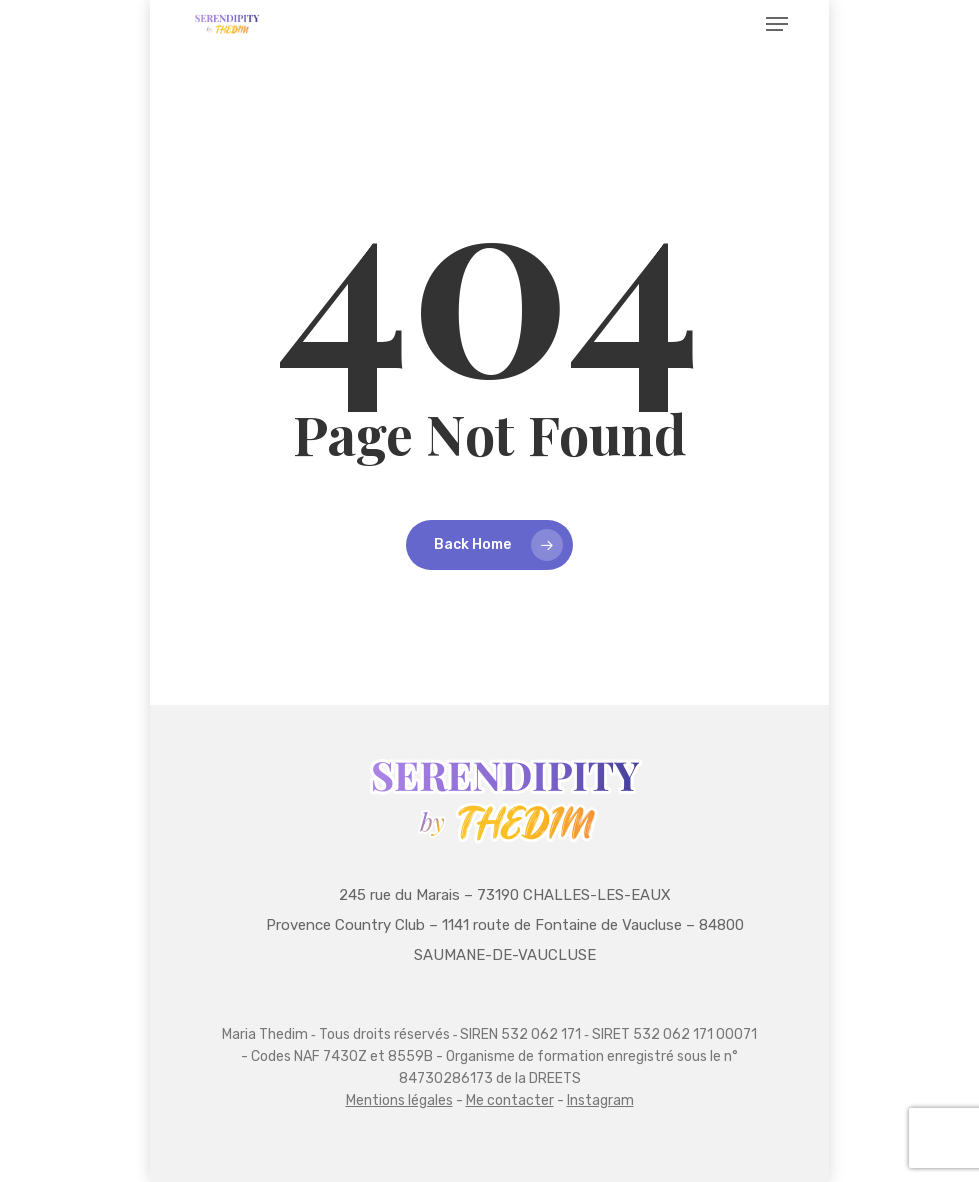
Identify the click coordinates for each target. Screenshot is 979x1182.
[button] (777, 24)
